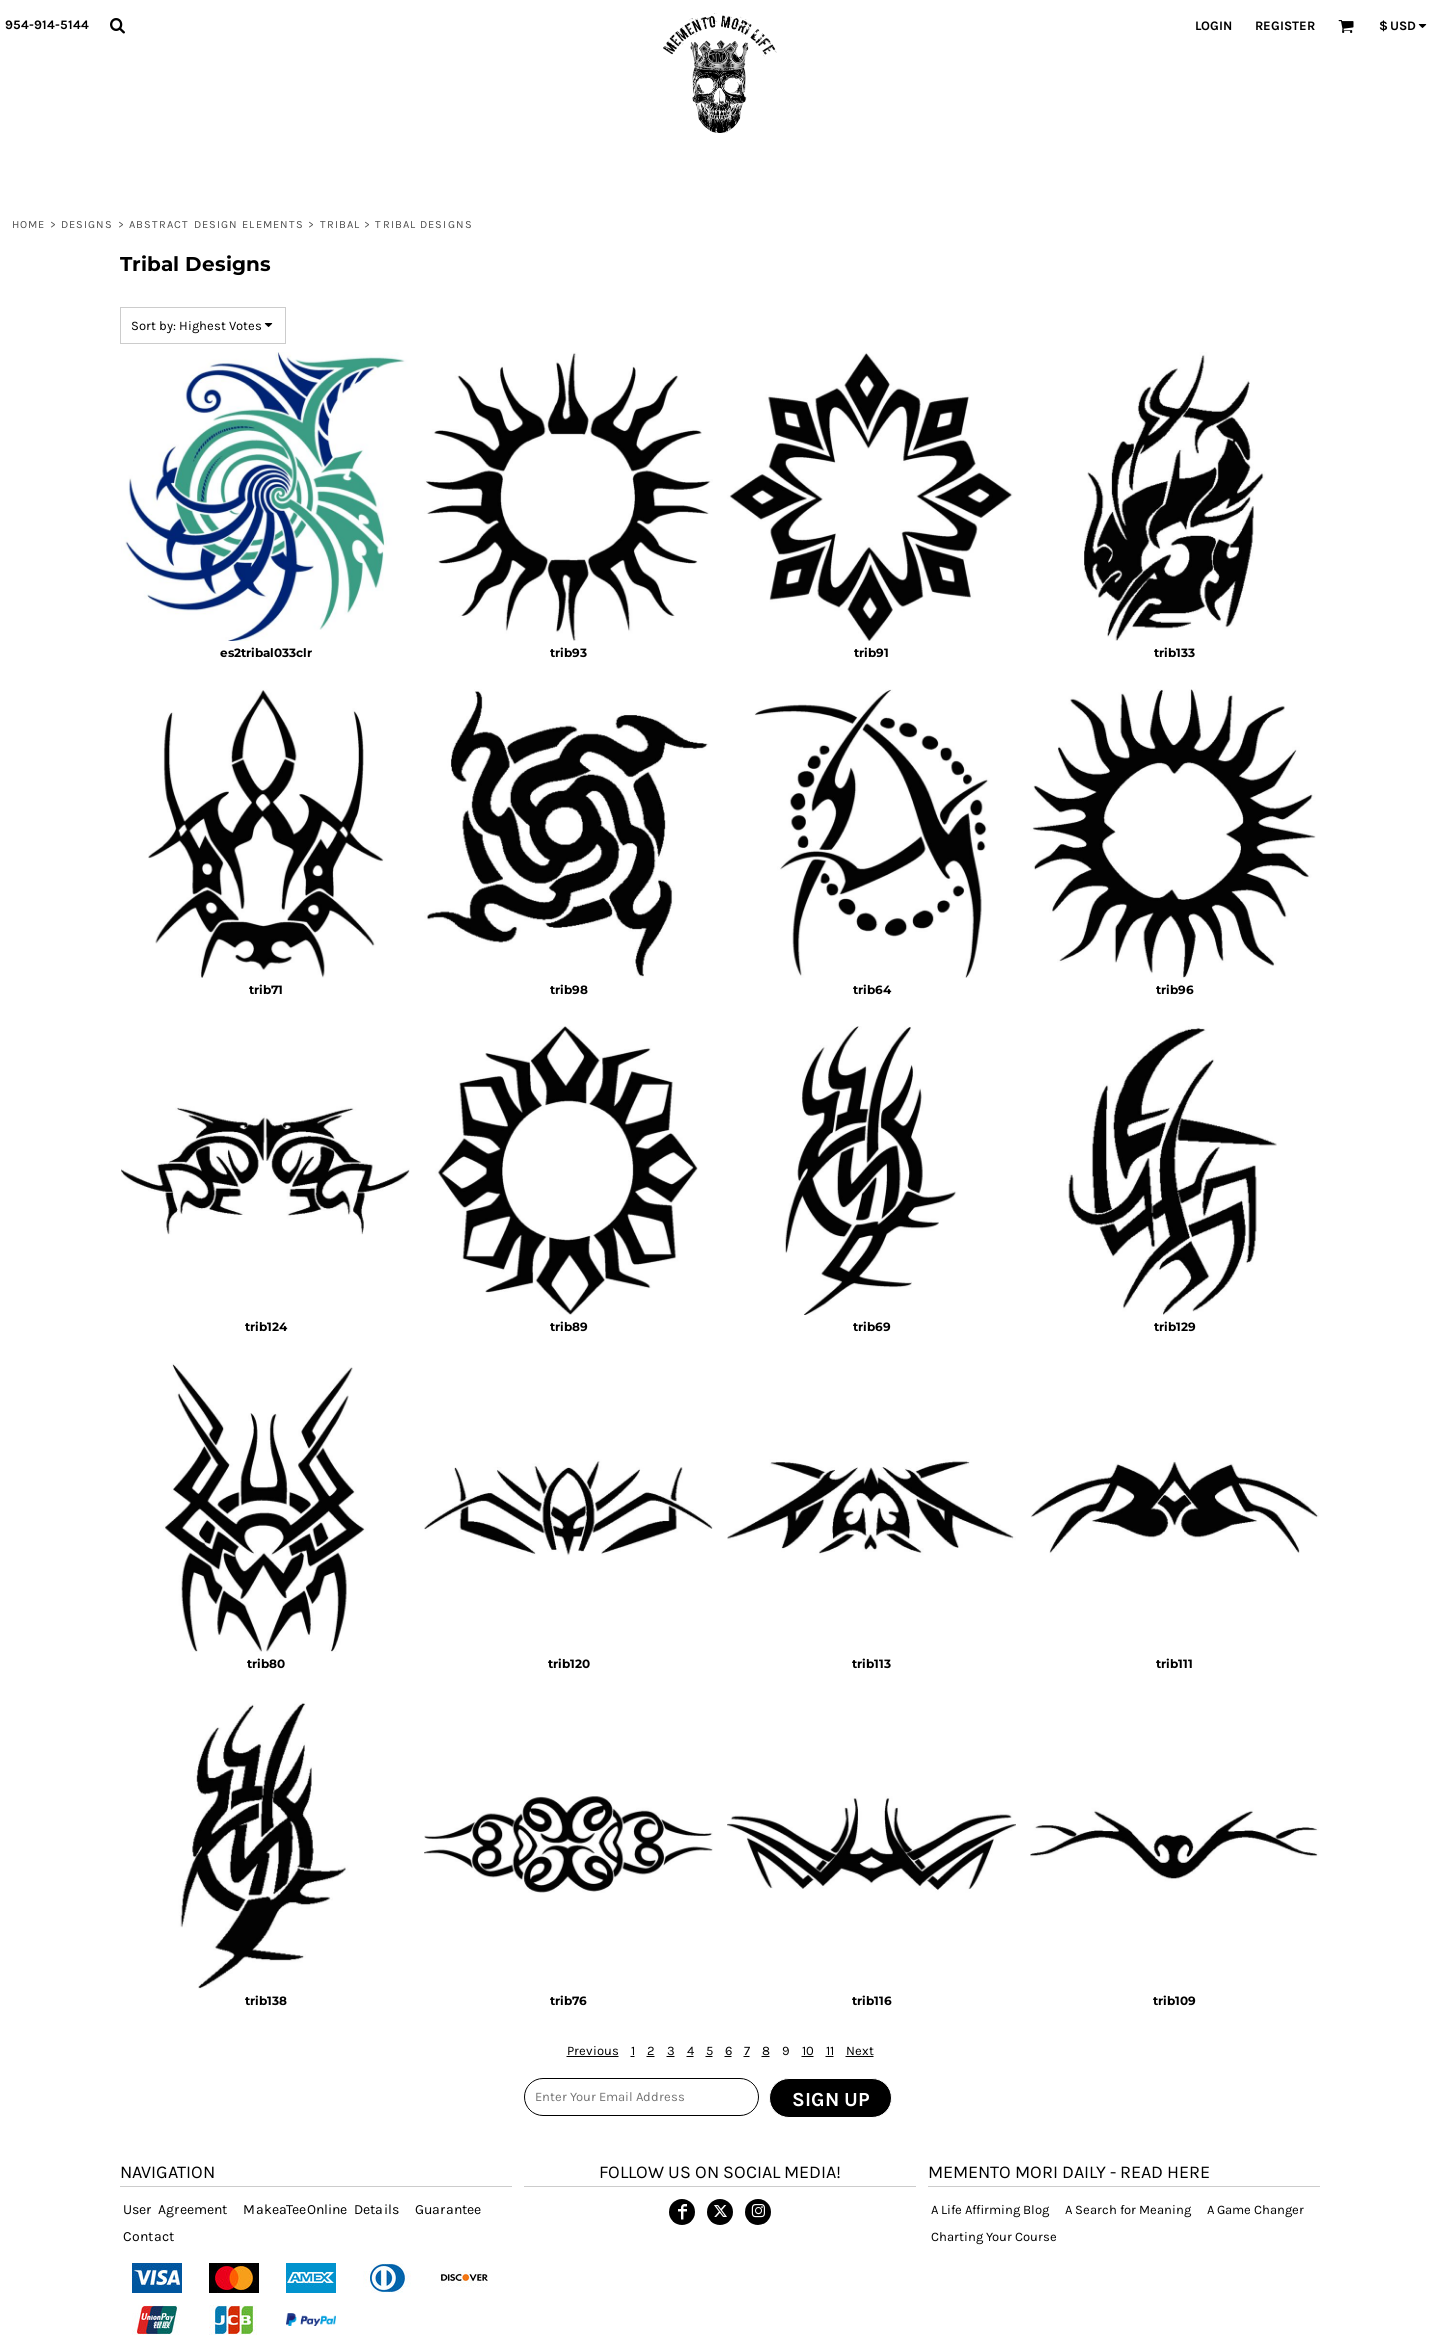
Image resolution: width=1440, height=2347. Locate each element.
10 (808, 2050)
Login (1213, 25)
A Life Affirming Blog (990, 2209)
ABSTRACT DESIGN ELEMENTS (216, 224)
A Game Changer (1255, 2209)
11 (830, 2050)
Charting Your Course (994, 2236)
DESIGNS (87, 224)
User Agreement (175, 2209)
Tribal (340, 224)
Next (860, 2050)
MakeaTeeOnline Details (321, 2209)
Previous (593, 2050)
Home (28, 224)
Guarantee (448, 2209)
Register (1285, 25)
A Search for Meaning (1128, 2209)
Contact (148, 2236)
